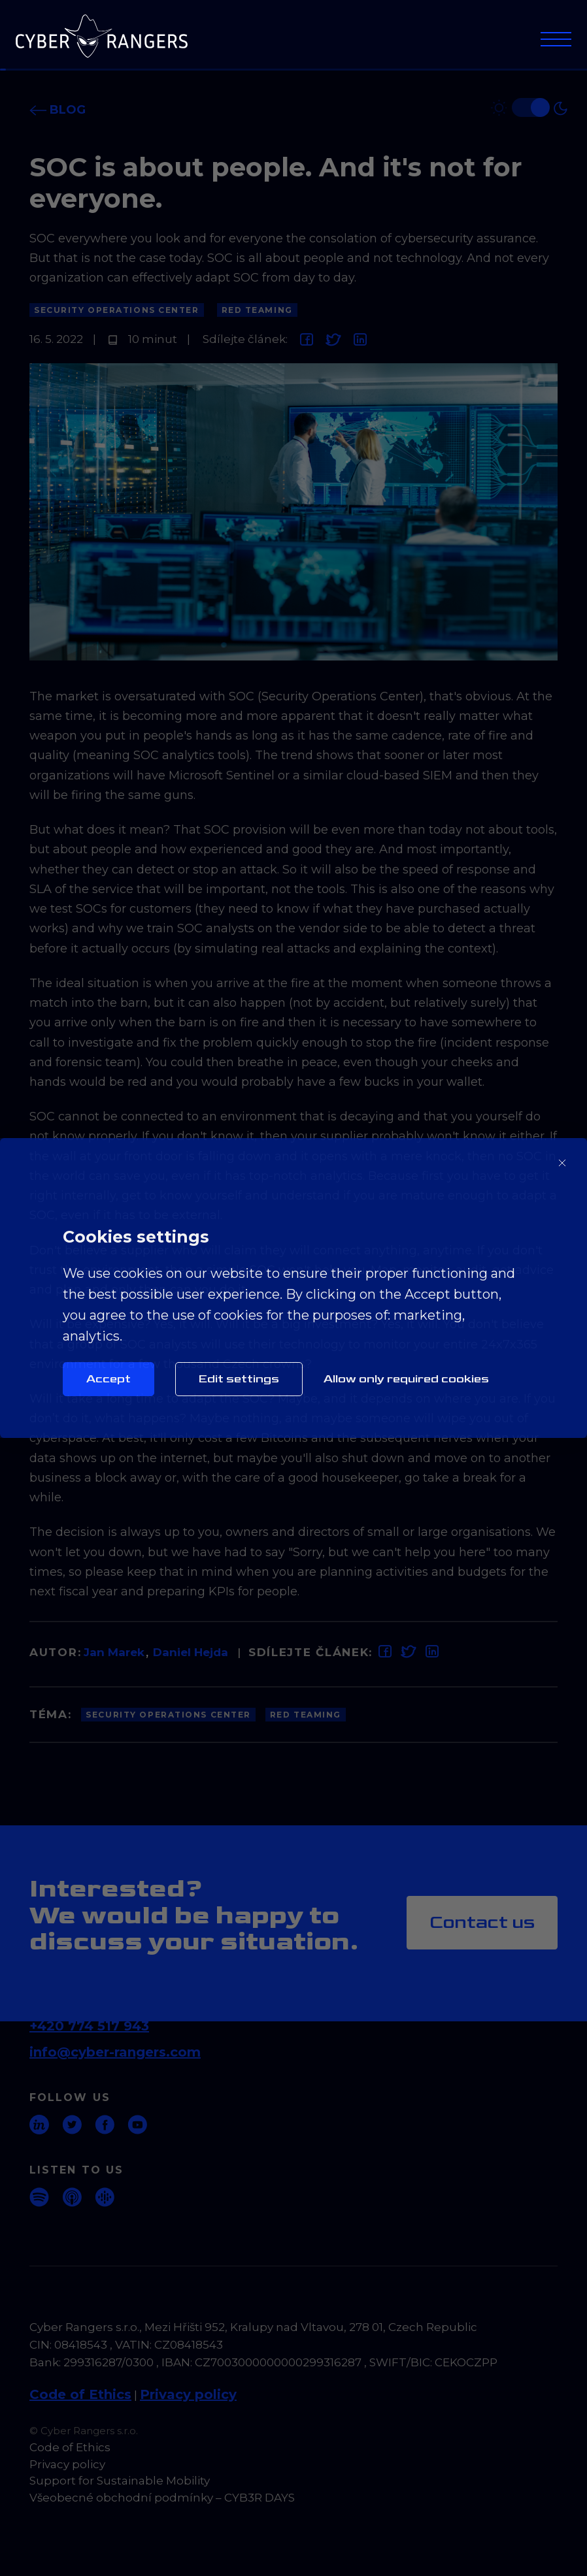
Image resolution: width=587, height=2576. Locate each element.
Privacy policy (188, 2394)
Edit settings (239, 1379)
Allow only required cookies (406, 1379)
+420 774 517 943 (89, 2026)
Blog (57, 110)
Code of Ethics (80, 2394)
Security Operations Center (116, 310)
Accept (108, 1379)
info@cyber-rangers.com (115, 2052)
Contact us (482, 1922)
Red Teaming (257, 310)
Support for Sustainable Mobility (119, 2480)
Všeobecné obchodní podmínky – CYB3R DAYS (162, 2497)
